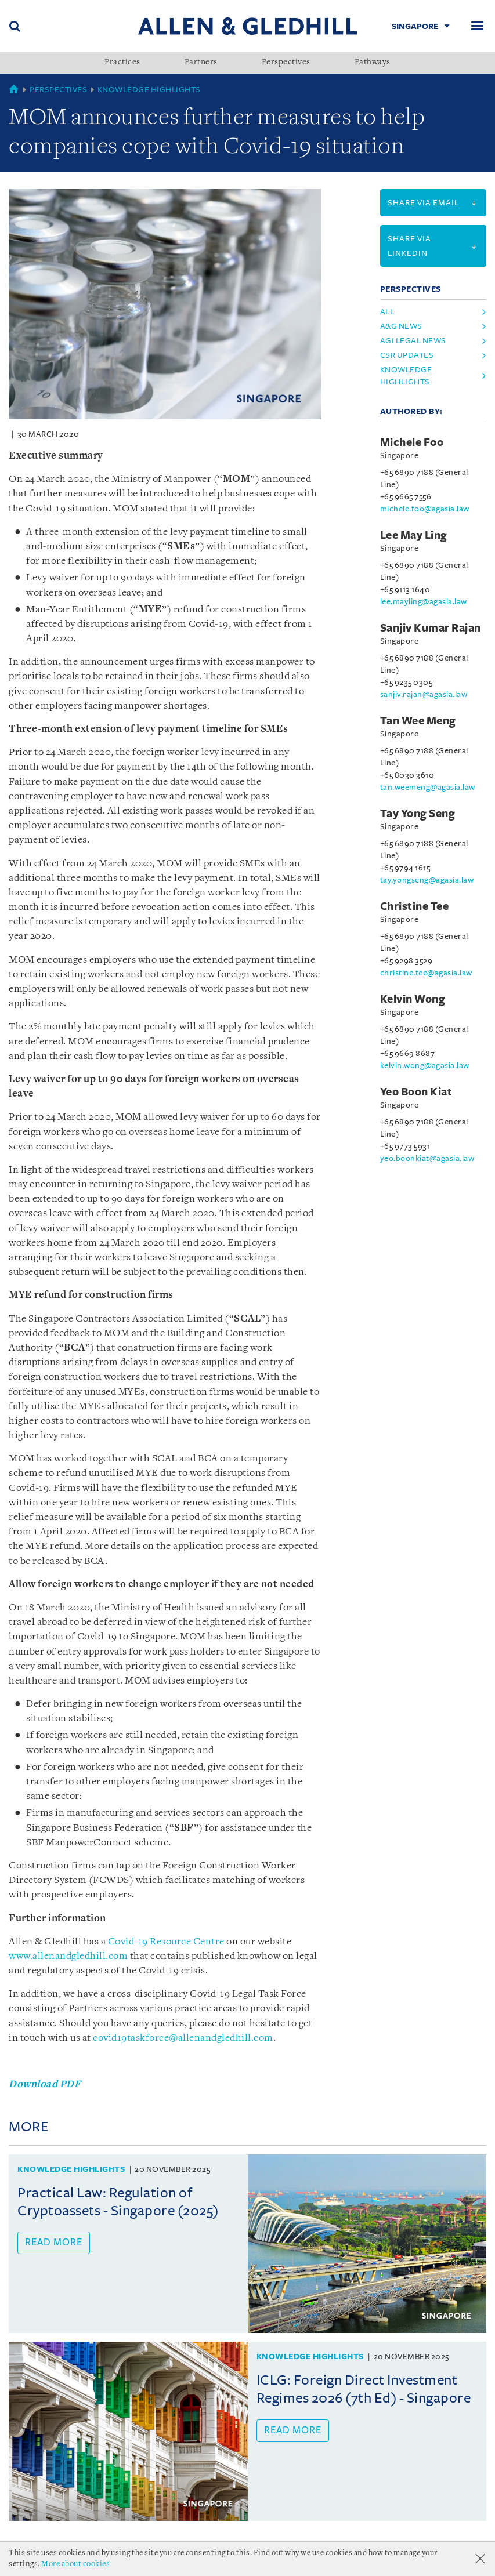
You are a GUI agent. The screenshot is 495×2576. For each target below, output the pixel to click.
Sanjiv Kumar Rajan (430, 628)
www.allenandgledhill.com (68, 1956)
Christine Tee (414, 906)
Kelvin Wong (413, 999)
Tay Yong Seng (418, 813)
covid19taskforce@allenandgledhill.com (183, 2038)
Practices (122, 63)
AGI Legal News (413, 340)
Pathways (373, 63)
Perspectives (286, 63)
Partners (201, 63)
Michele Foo (412, 442)
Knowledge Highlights (149, 89)
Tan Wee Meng (418, 721)
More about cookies (75, 2564)
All (387, 311)
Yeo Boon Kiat (416, 1092)
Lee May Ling (413, 535)
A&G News (401, 326)
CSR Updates (407, 355)
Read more (53, 2242)
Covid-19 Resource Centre (166, 1942)
